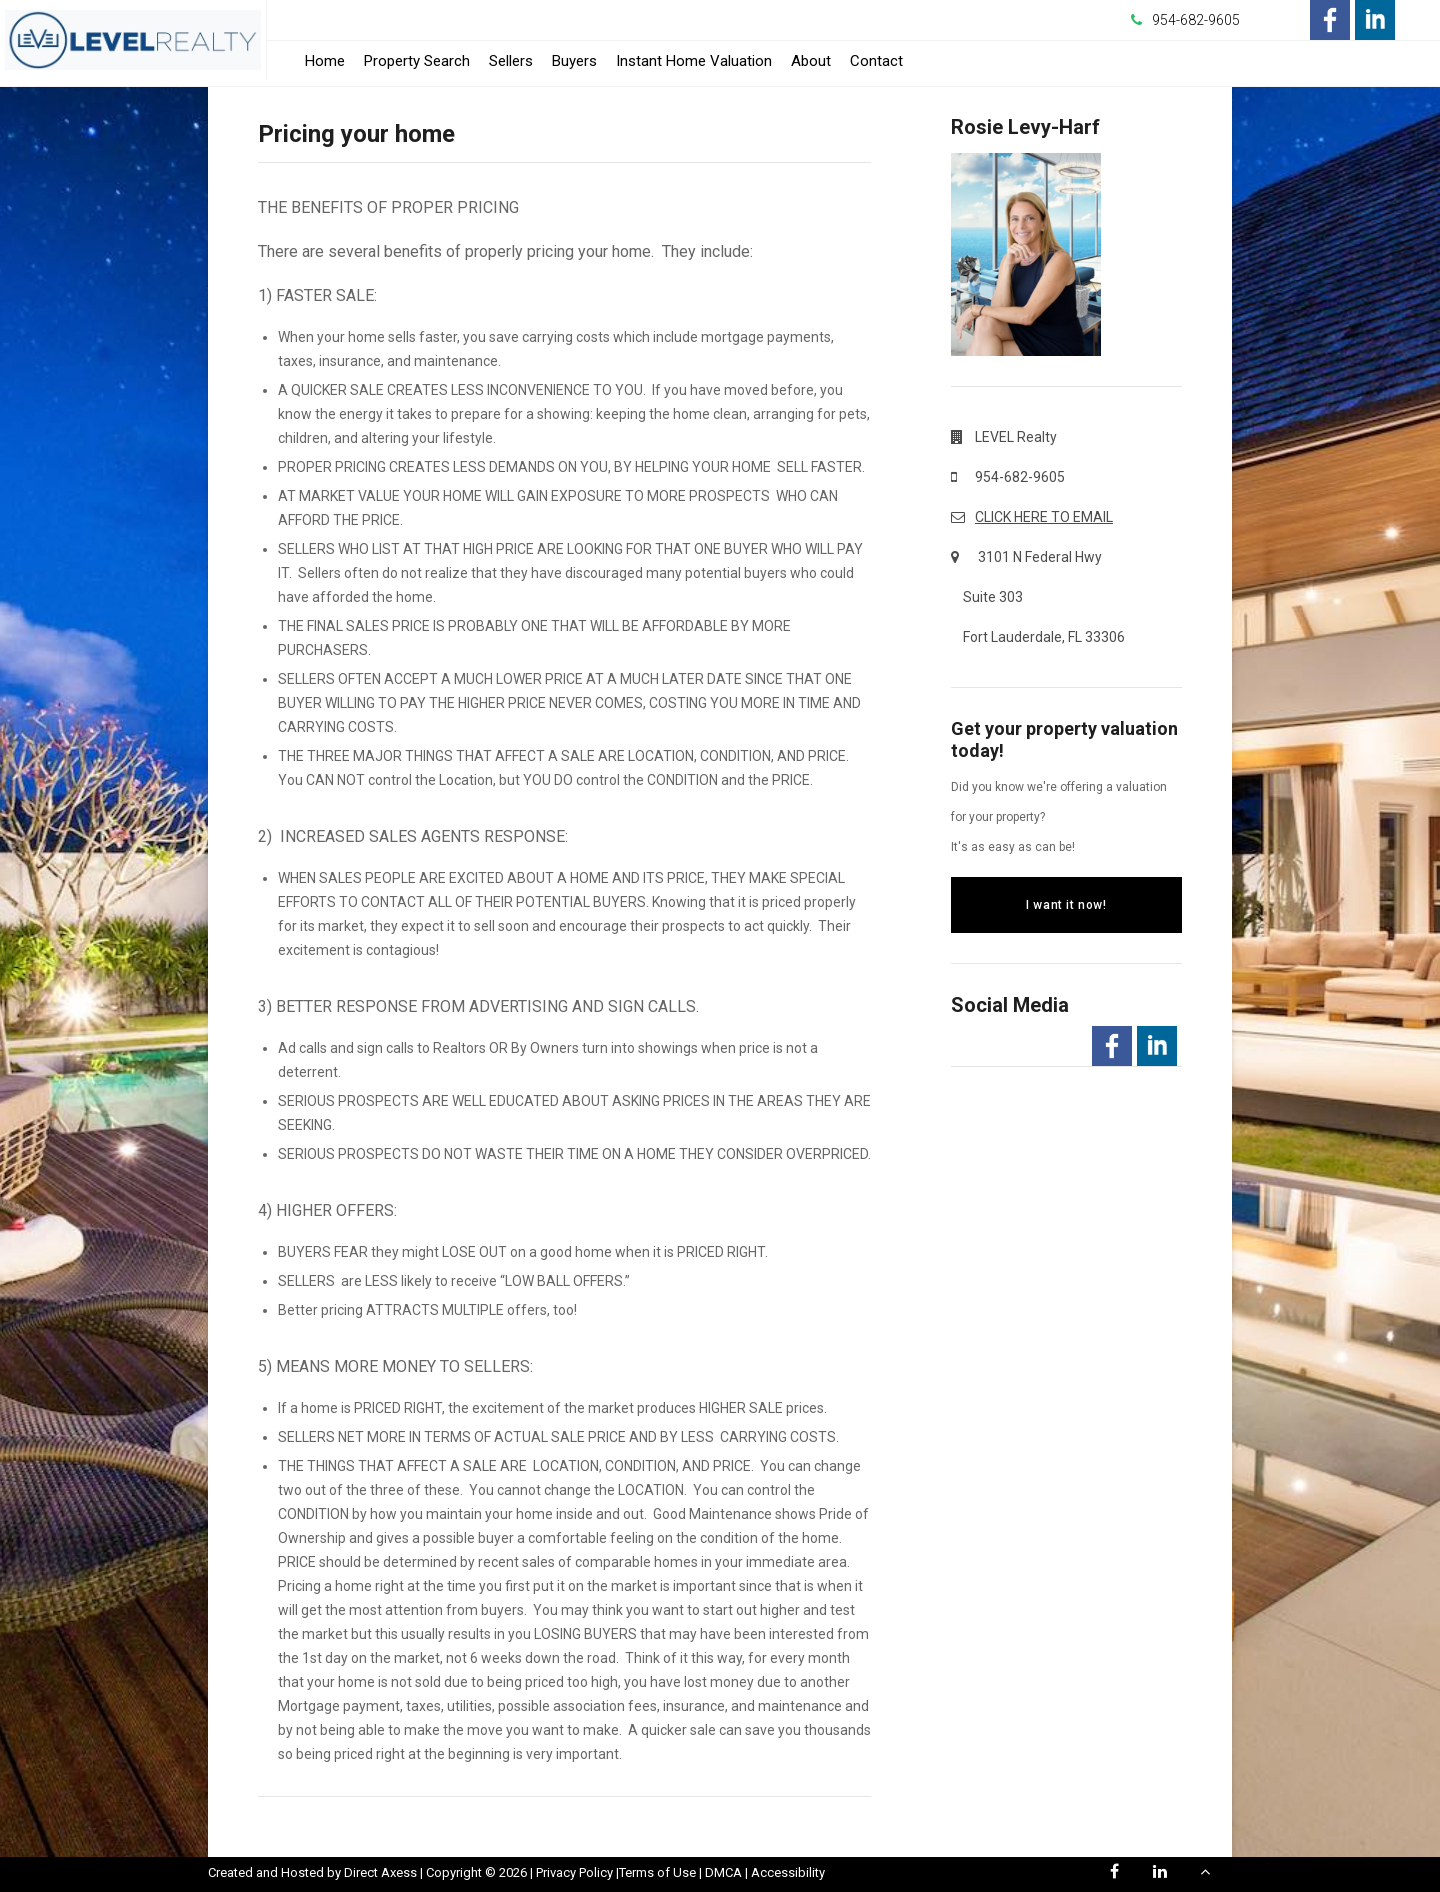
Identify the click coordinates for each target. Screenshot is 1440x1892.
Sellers (511, 61)
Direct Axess (380, 1872)
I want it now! (1066, 905)
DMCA (723, 1872)
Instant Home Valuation (694, 61)
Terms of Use (657, 1872)
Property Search (417, 61)
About (811, 61)
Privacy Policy (574, 1872)
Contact (876, 61)
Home (325, 61)
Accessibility (788, 1872)
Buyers (574, 61)
